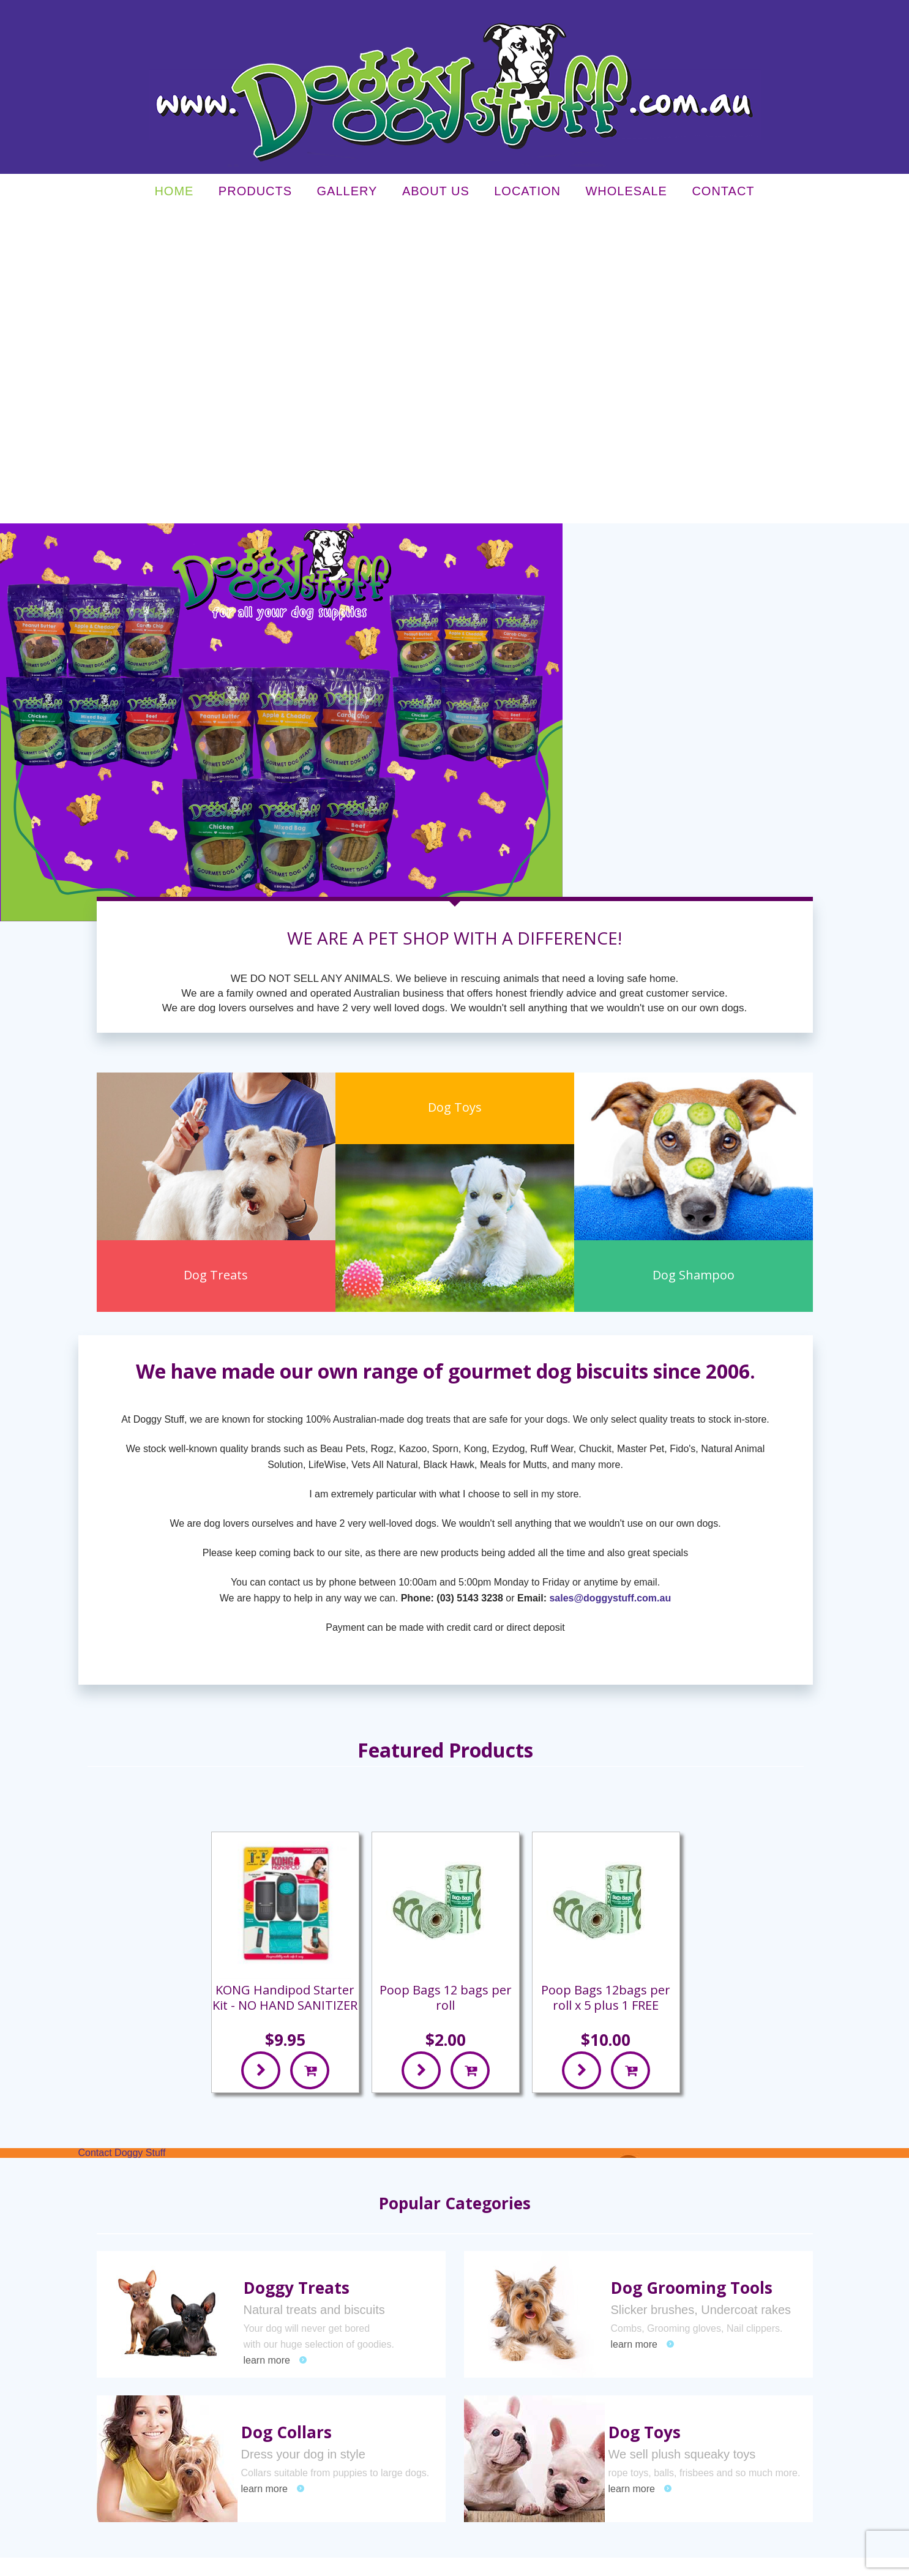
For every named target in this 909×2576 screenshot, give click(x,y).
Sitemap (328, 2562)
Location (527, 194)
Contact (723, 194)
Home (173, 194)
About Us (435, 194)
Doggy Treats (297, 1975)
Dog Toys (644, 2120)
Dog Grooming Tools (691, 1975)
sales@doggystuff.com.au (610, 1286)
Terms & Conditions (277, 2562)
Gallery (347, 194)
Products (255, 194)
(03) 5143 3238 (469, 1286)
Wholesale (626, 194)
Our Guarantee (569, 2346)
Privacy (227, 2562)
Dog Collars (286, 2120)
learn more (267, 2048)
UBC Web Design (648, 2562)
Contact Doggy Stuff (122, 1840)
